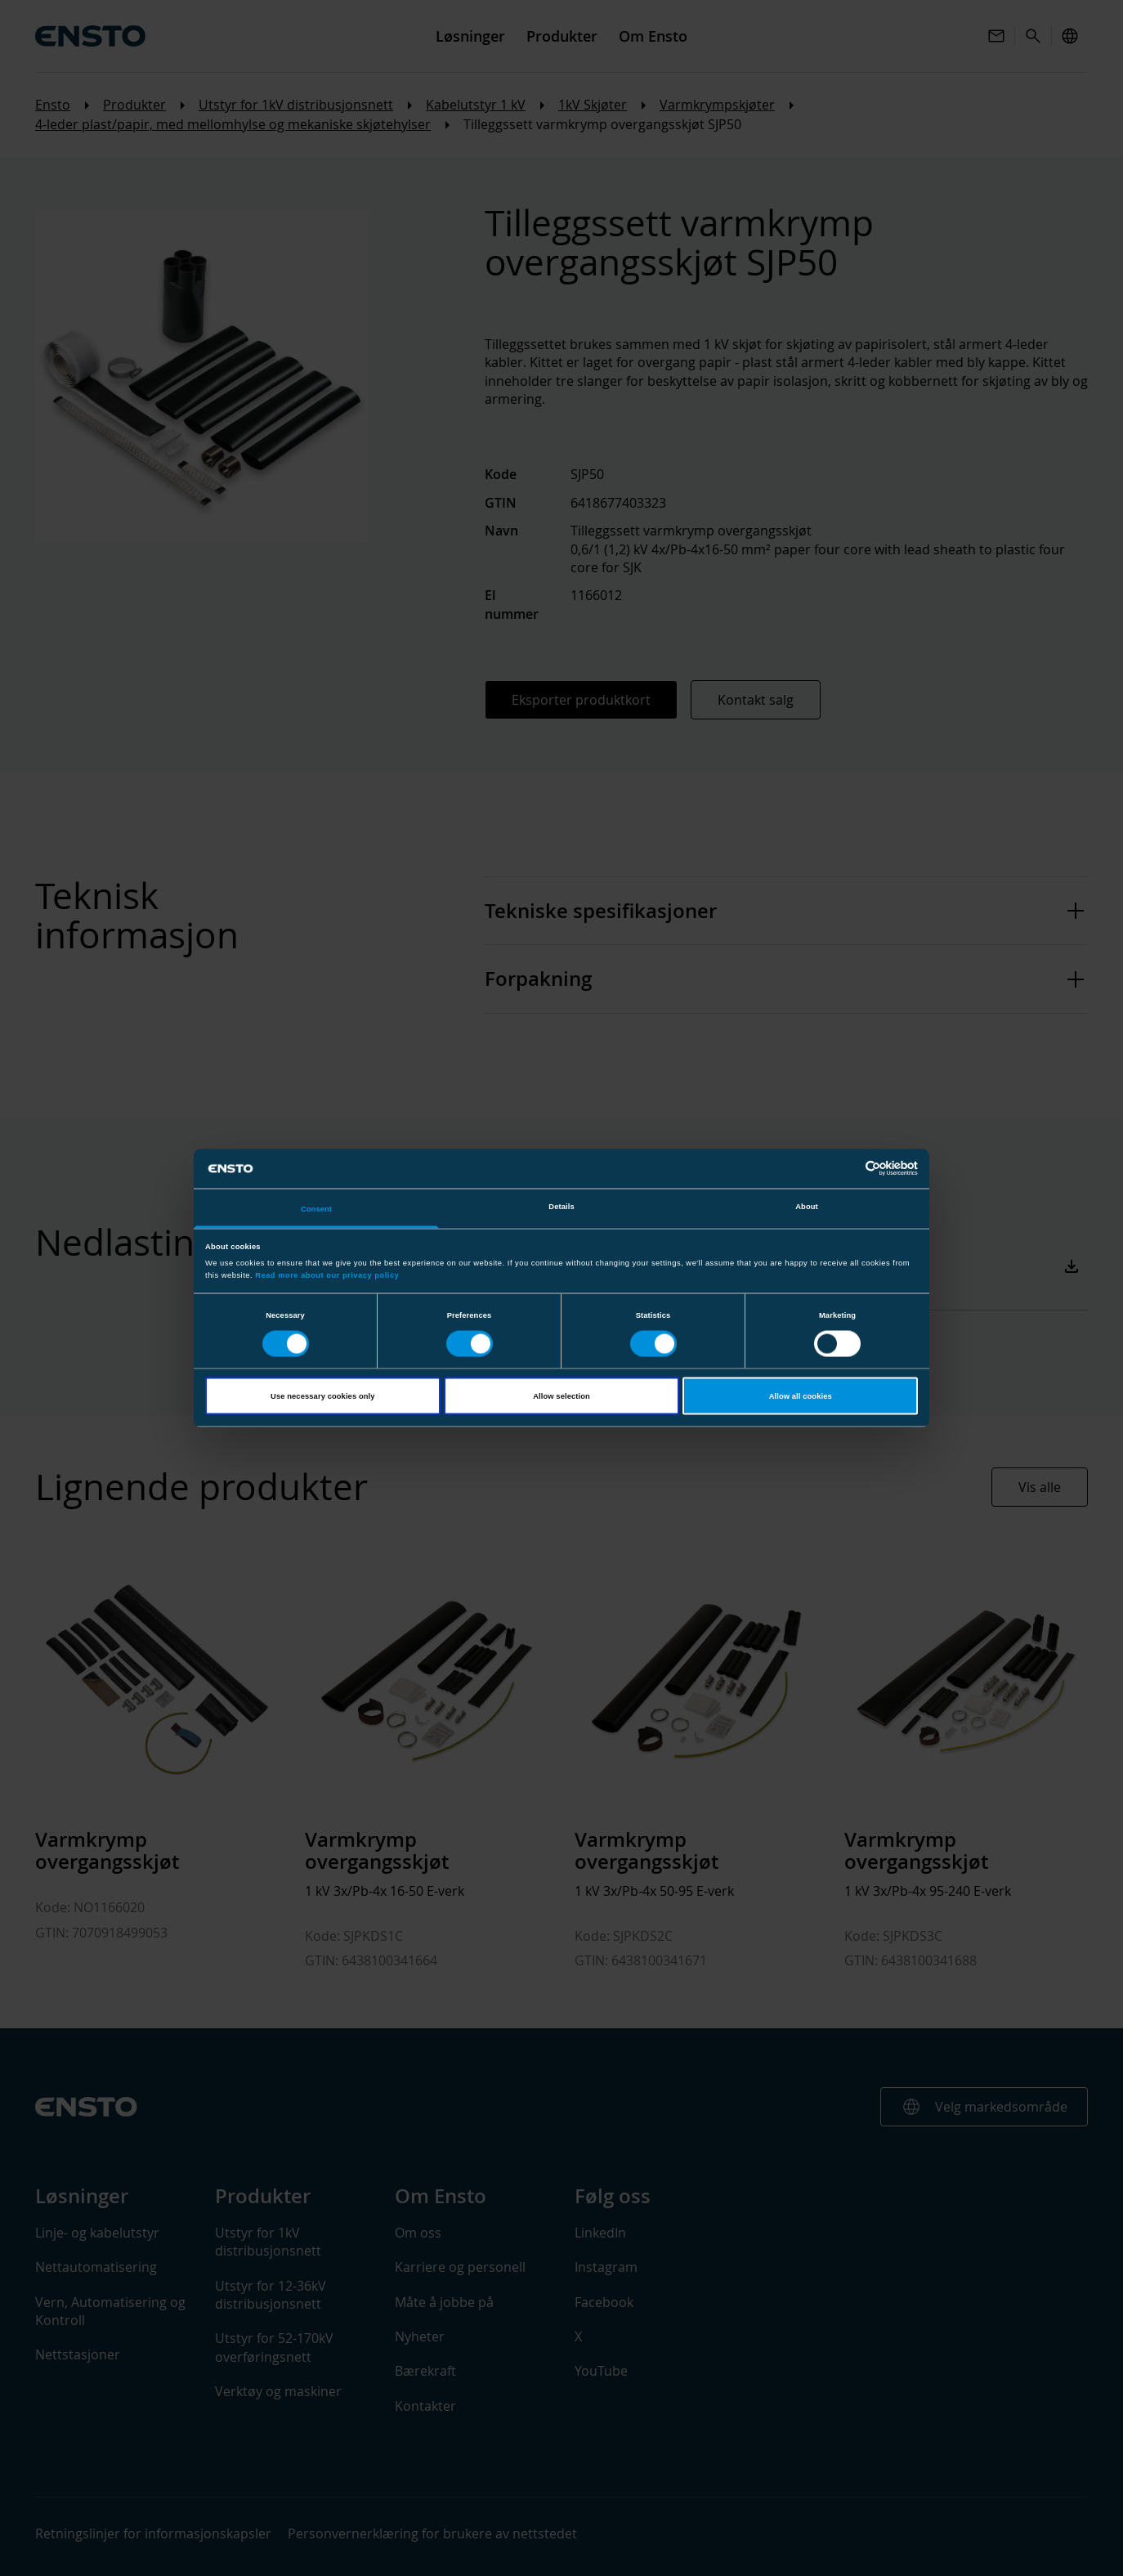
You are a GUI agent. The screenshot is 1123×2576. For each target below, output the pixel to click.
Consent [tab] (316, 1208)
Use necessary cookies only (322, 1396)
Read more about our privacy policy (327, 1275)
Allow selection (561, 1396)
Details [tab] (561, 1206)
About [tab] (806, 1206)
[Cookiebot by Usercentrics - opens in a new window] (846, 1168)
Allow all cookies (800, 1396)
